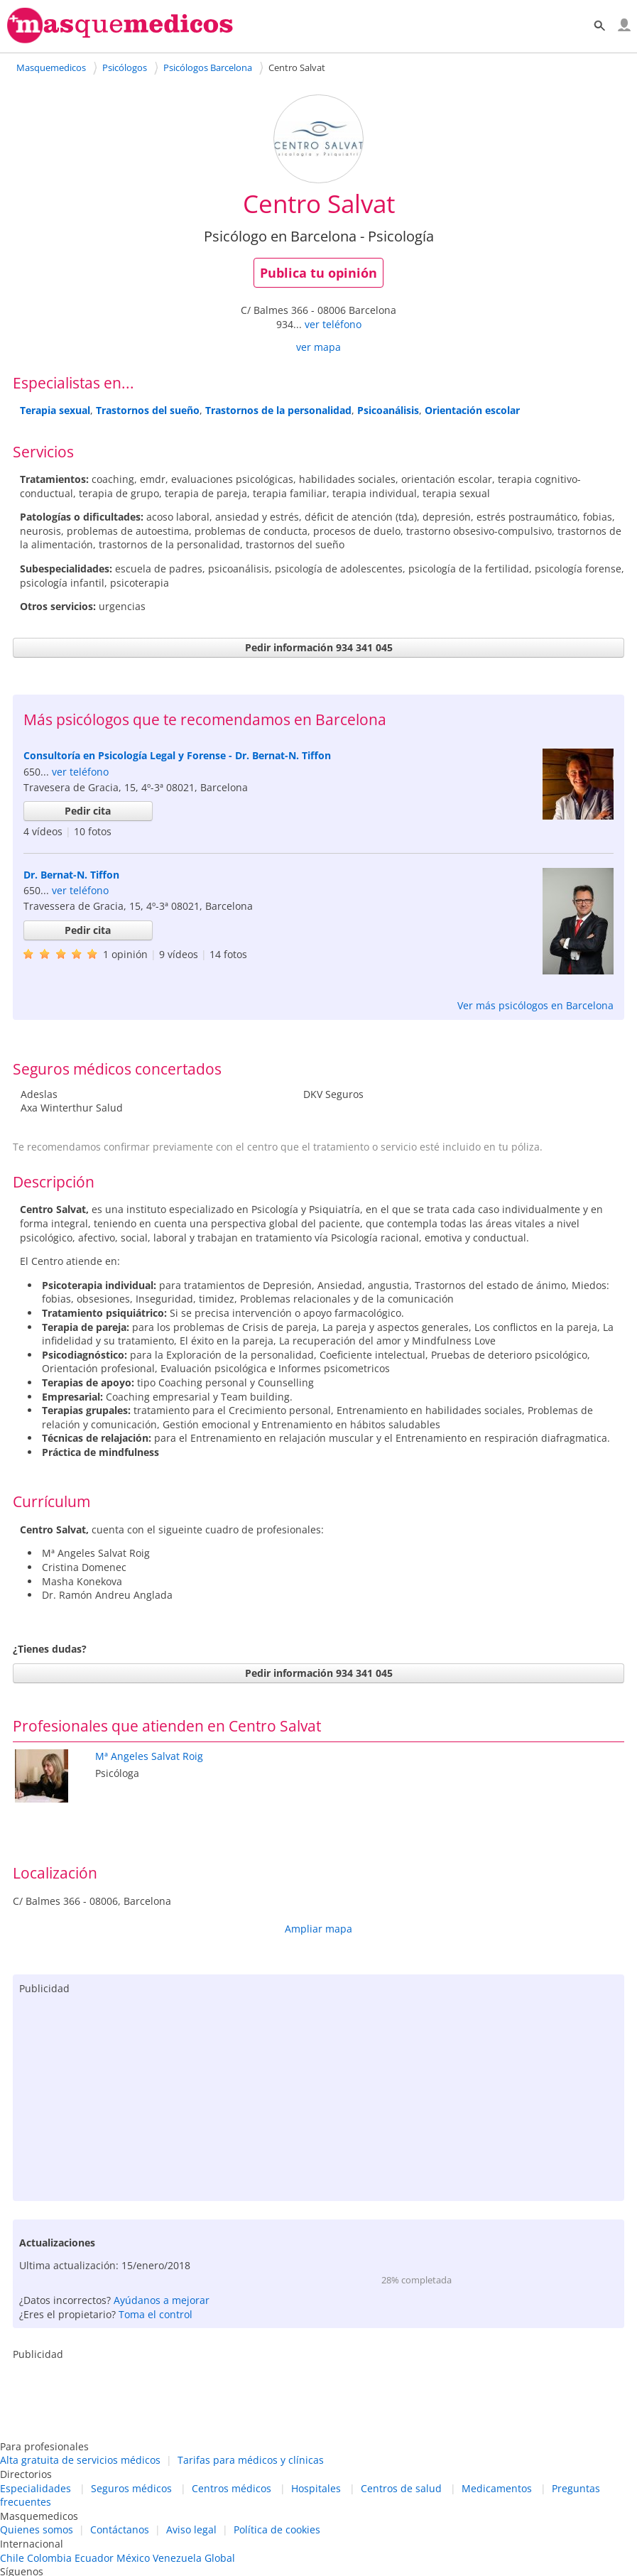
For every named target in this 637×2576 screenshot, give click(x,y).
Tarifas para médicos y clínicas (251, 2460)
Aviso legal (191, 2529)
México (133, 2558)
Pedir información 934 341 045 (319, 647)
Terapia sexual (55, 410)
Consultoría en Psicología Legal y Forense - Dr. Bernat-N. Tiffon (177, 755)
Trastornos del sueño (148, 410)
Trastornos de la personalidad (278, 410)
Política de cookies (277, 2529)
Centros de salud (401, 2488)
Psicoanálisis (388, 410)
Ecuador (94, 2558)
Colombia (49, 2558)
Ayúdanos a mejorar (161, 2300)
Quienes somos (36, 2529)
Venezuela (177, 2558)
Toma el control (155, 2314)
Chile (12, 2558)
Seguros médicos (131, 2488)
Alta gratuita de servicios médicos (80, 2460)
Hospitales (316, 2488)
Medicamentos (497, 2488)
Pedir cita (88, 810)
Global (220, 2558)
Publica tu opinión (318, 272)
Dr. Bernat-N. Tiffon (71, 874)
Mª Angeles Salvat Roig (149, 1756)
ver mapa (318, 347)
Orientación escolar (472, 410)
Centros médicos (231, 2488)
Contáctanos (119, 2529)
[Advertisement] (318, 2094)
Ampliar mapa (318, 1928)
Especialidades (35, 2488)
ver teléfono (333, 324)
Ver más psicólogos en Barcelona (535, 1005)
